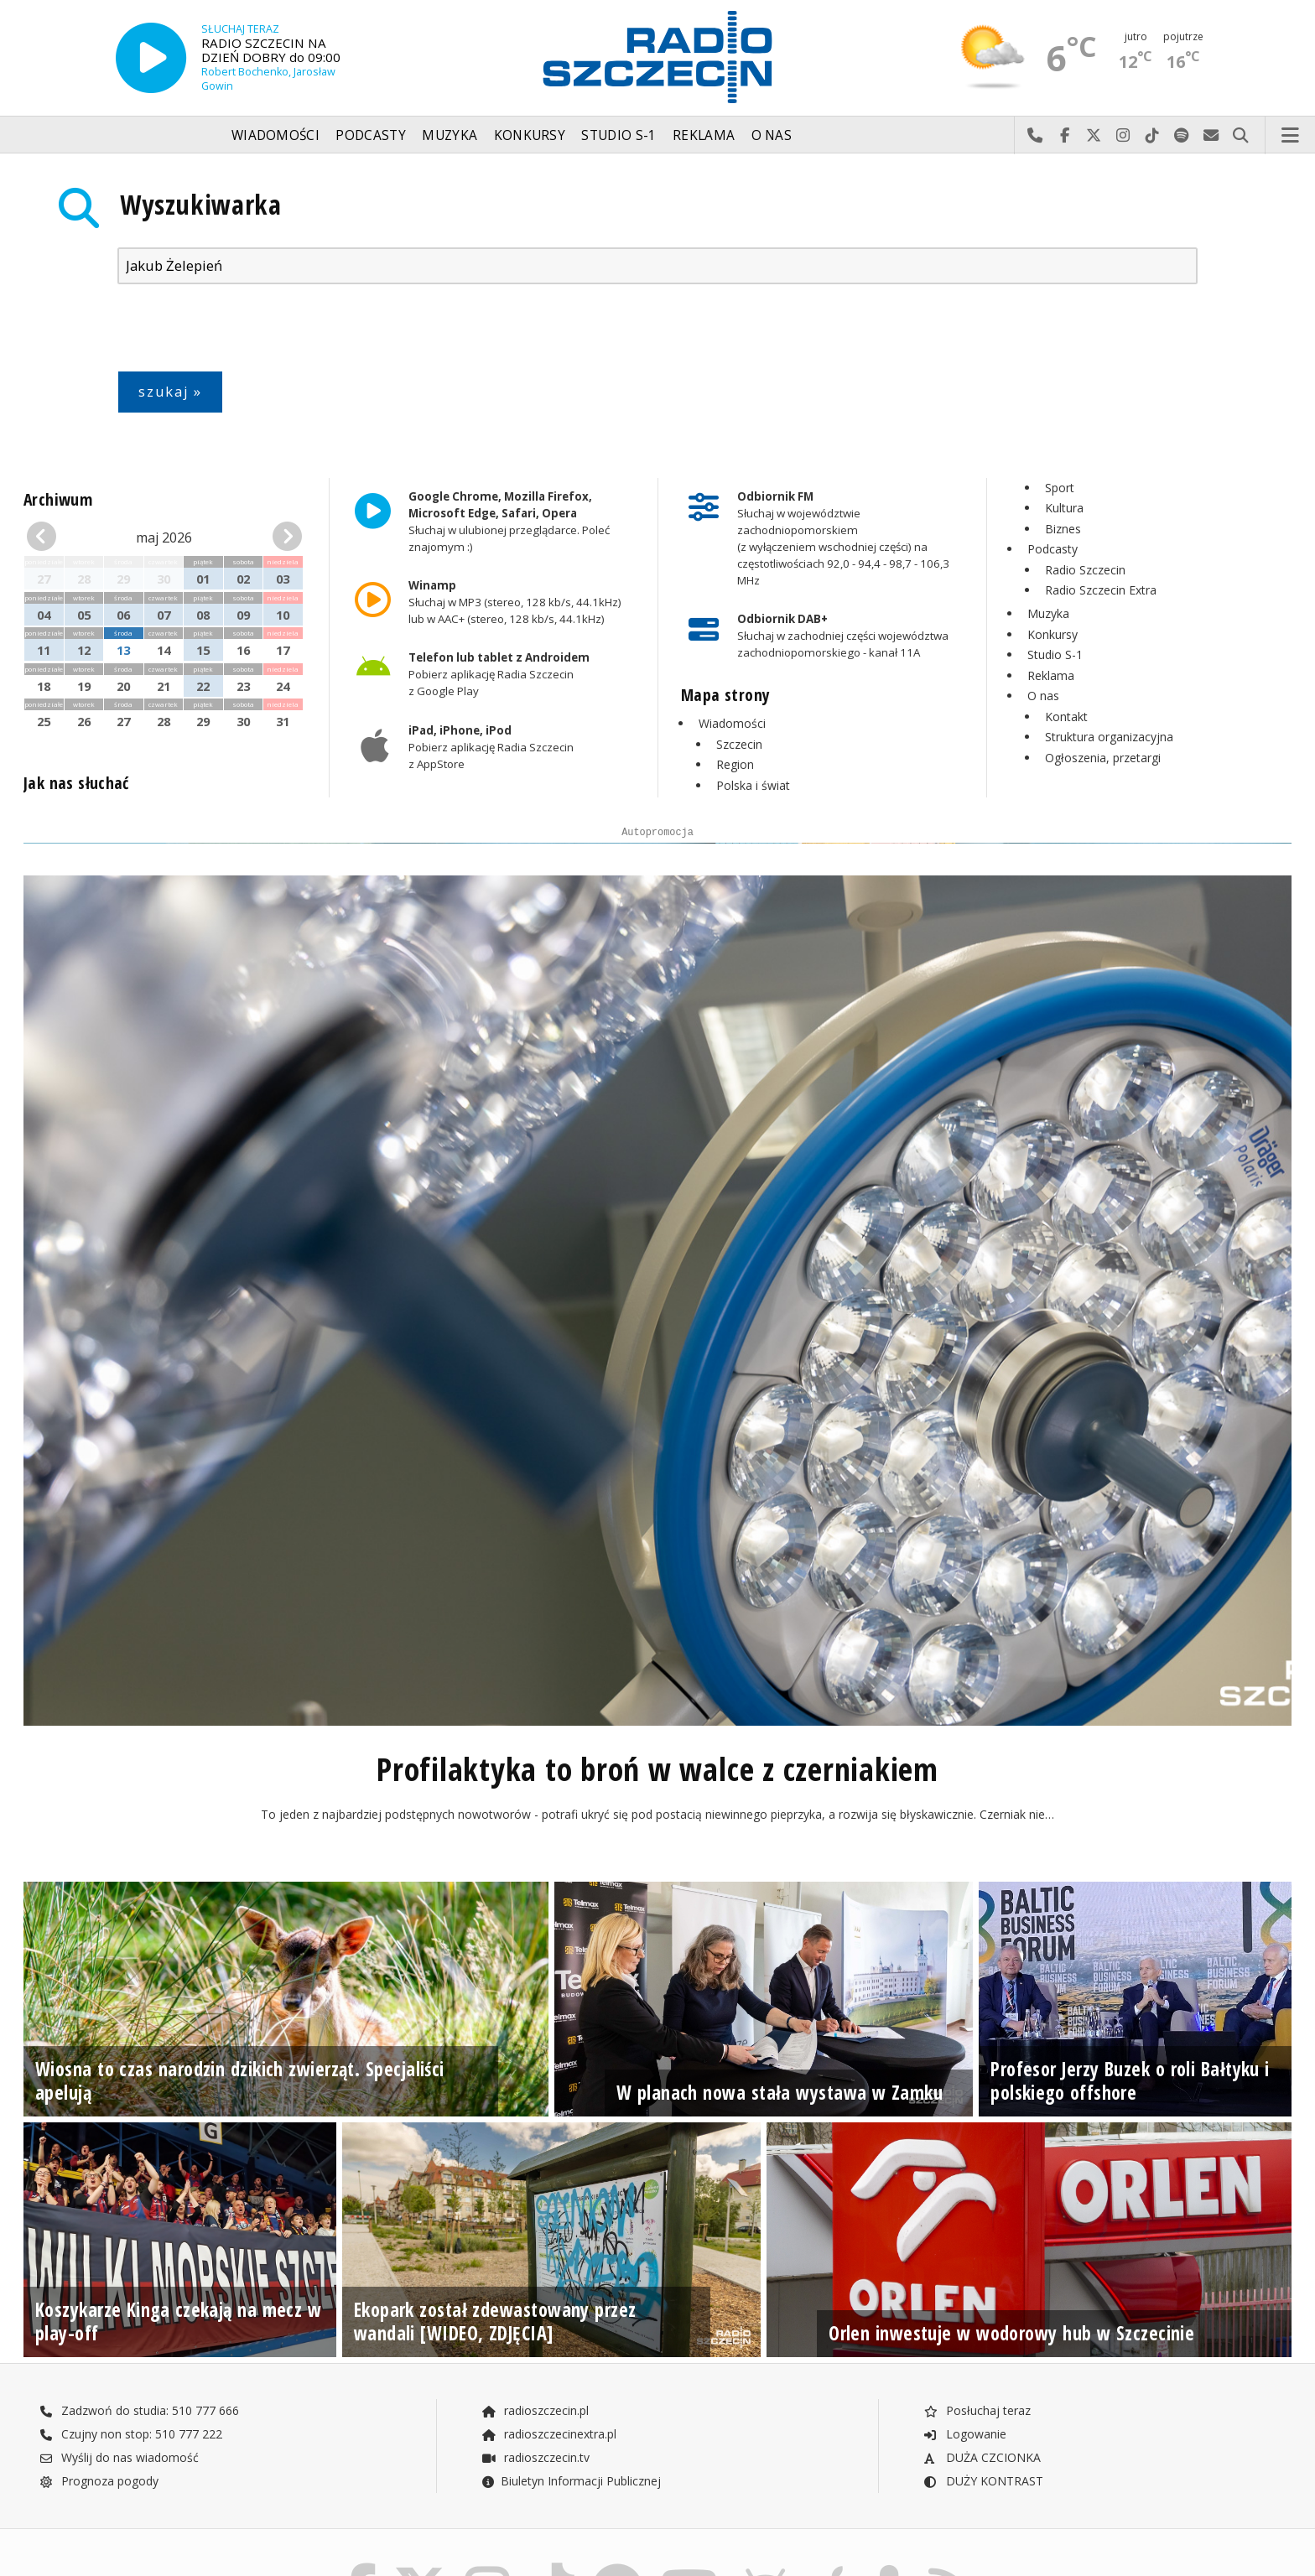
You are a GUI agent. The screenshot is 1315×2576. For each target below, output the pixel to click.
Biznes (1063, 529)
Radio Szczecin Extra (1100, 590)
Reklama (704, 135)
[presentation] (244, 331)
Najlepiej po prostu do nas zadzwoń (1035, 136)
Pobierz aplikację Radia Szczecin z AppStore (491, 747)
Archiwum (57, 499)
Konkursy (529, 135)
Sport (1059, 488)
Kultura (1064, 508)
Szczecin (739, 744)
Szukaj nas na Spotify (1182, 136)
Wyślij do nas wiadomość (1211, 136)
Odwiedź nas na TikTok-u (1152, 136)
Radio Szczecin (1085, 570)
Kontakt (1066, 716)
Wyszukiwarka (201, 204)
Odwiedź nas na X (1094, 136)
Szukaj (1240, 136)
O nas (772, 135)
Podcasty (370, 135)
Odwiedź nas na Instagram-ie (1123, 136)
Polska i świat (753, 785)
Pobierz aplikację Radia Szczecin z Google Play (499, 675)
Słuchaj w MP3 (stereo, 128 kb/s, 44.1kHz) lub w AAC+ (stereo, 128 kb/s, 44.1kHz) (514, 602)
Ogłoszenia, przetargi (1103, 758)
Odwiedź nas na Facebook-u (1064, 136)
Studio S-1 (618, 135)
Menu (1290, 136)
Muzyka (449, 135)
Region (735, 764)
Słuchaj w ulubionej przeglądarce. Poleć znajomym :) (509, 521)
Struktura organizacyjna (1109, 737)
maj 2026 (164, 537)
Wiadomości (275, 135)
